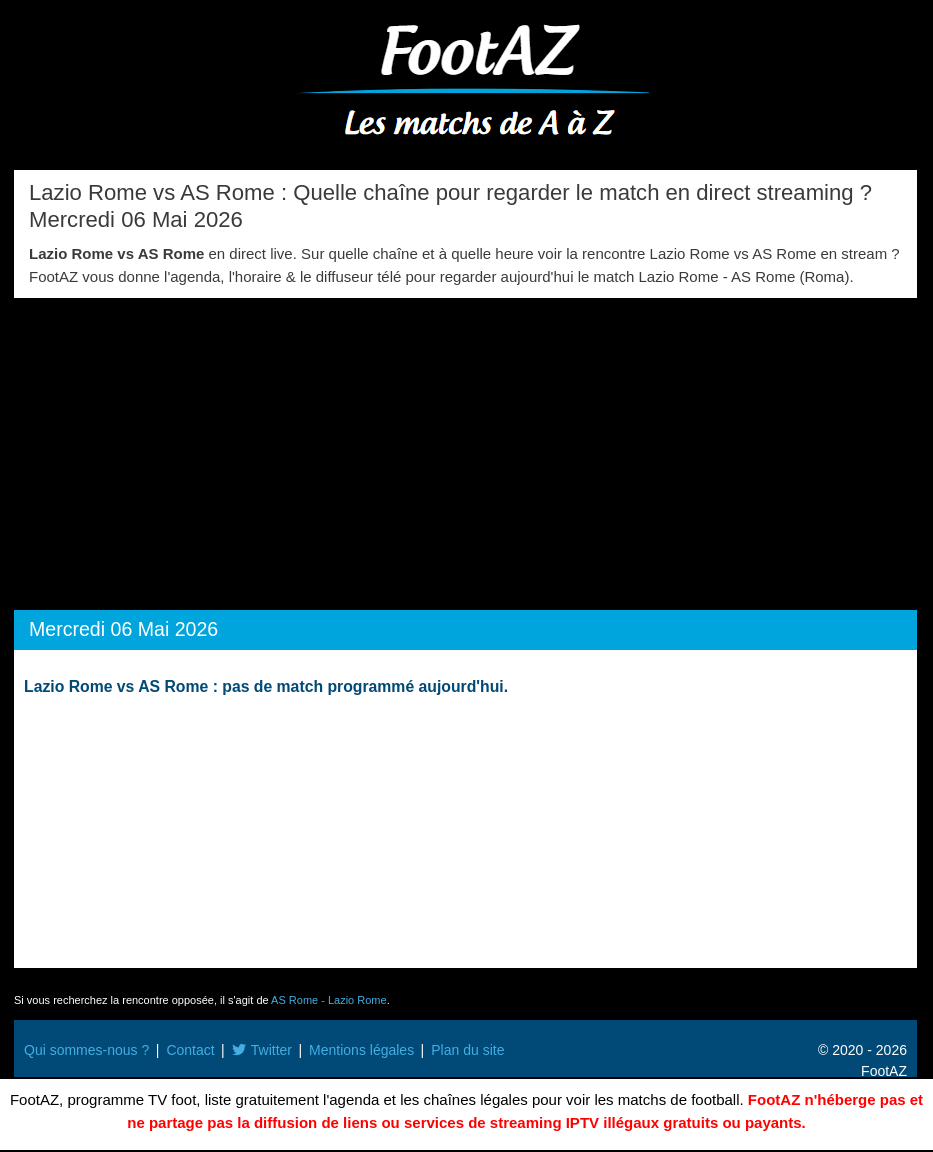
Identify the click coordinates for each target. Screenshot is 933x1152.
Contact (190, 1050)
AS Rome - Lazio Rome (329, 1000)
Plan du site (467, 1050)
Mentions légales (361, 1050)
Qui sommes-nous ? (86, 1050)
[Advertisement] (465, 448)
